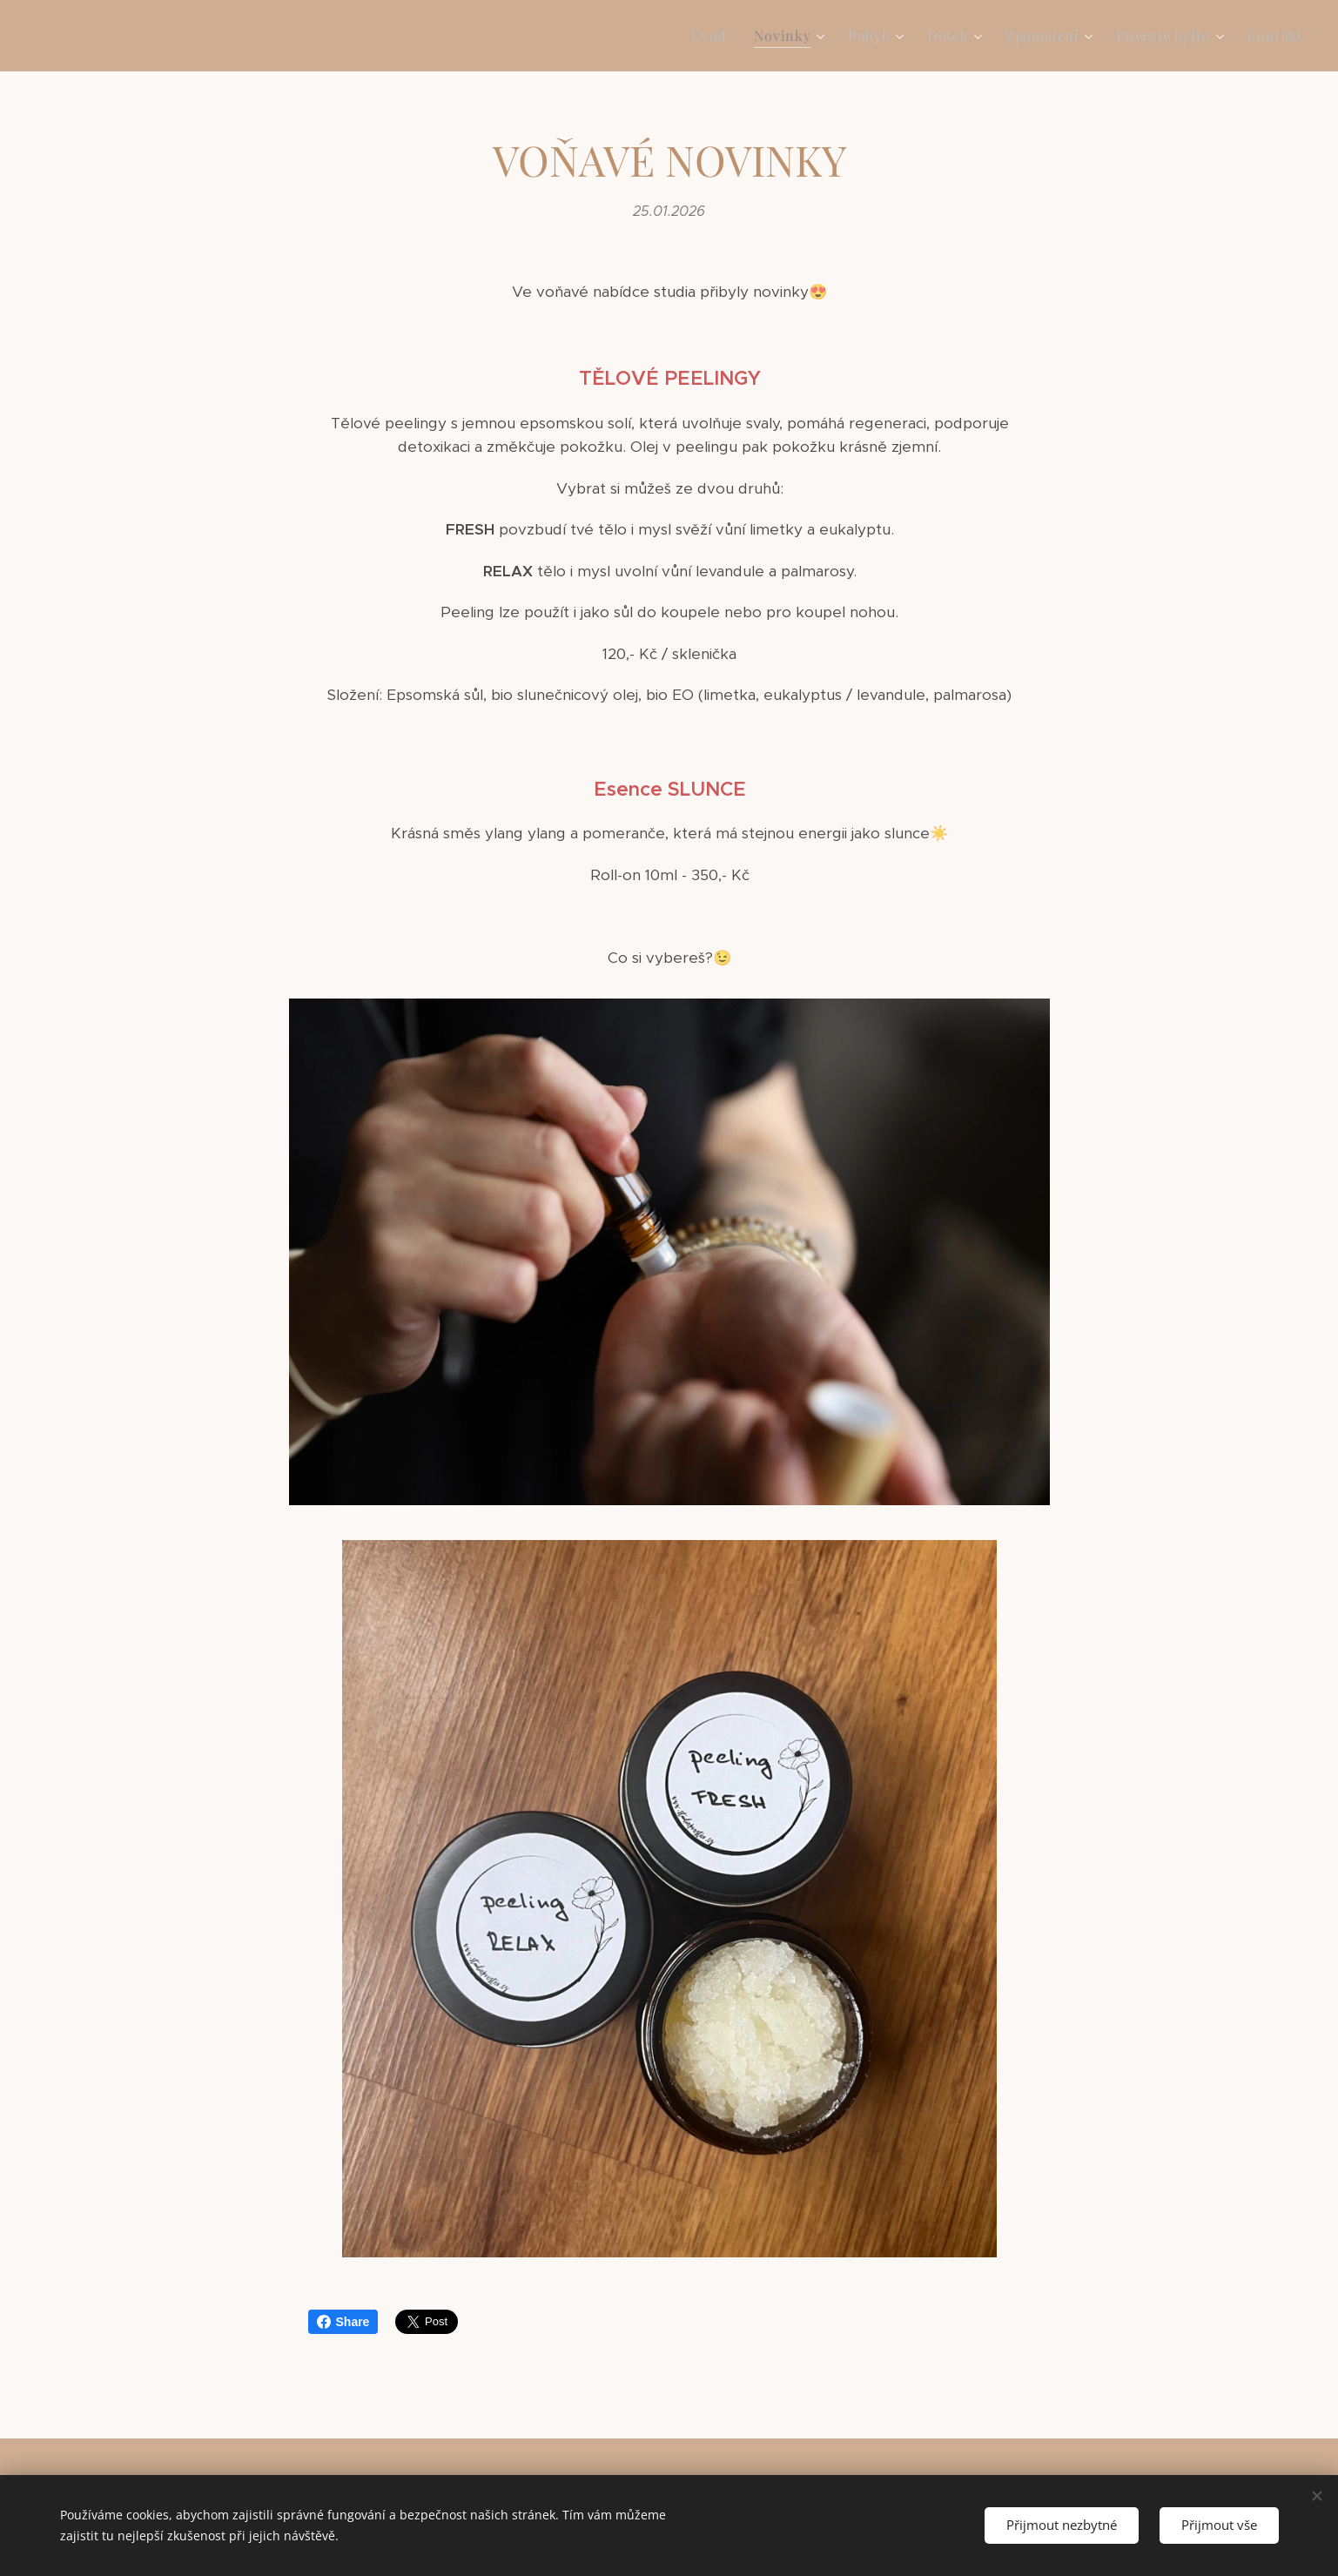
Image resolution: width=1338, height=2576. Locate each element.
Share (343, 2322)
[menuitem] (713, 35)
